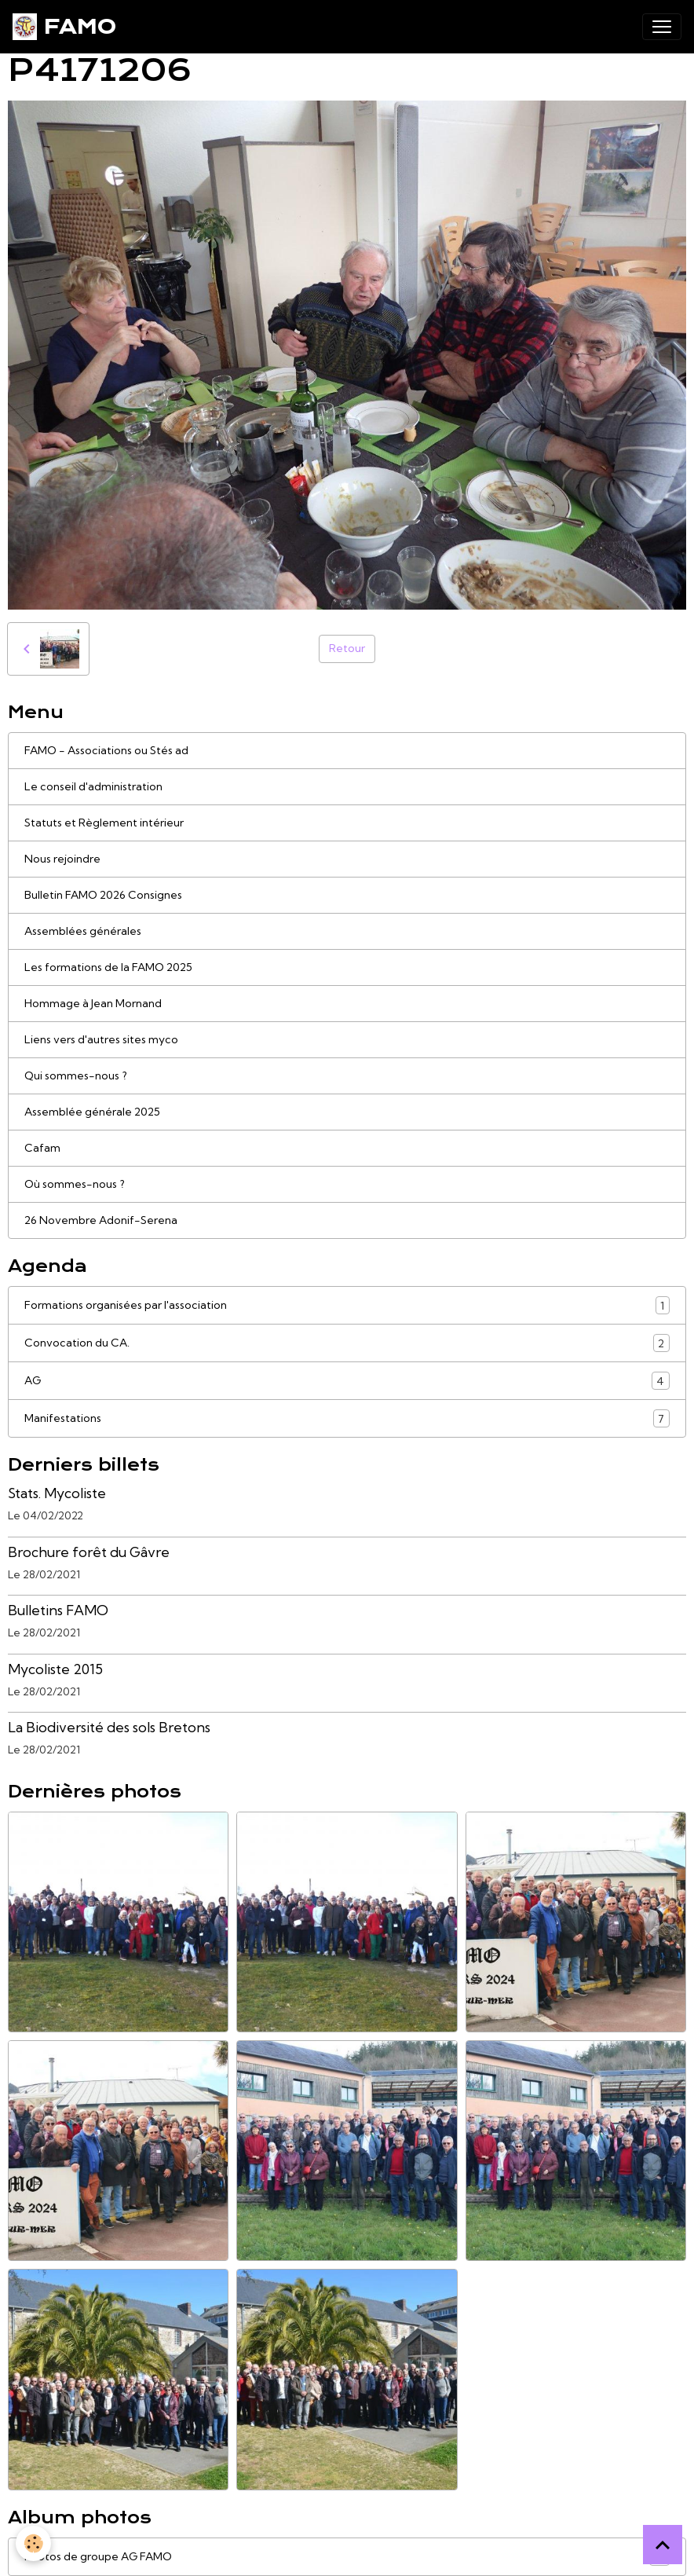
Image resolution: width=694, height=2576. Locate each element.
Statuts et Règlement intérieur (104, 822)
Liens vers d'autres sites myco (101, 1039)
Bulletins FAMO (58, 1610)
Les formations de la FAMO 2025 (108, 967)
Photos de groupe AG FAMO (347, 2557)
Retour (347, 648)
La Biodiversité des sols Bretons (109, 1727)
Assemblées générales (82, 931)
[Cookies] (33, 2543)
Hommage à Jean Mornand (93, 1003)
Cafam (42, 1148)
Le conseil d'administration (93, 786)
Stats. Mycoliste (57, 1493)
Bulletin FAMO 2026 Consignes (103, 895)
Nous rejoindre (62, 859)
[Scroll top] (662, 2544)
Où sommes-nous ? (74, 1184)
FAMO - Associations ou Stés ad (106, 750)
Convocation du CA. (347, 1343)
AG (347, 1381)
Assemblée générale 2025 (92, 1112)
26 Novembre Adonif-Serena (100, 1220)
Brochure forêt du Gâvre (89, 1552)
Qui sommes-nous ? (75, 1075)
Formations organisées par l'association (347, 1305)
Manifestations (347, 1418)
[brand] (64, 27)
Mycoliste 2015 (55, 1669)
